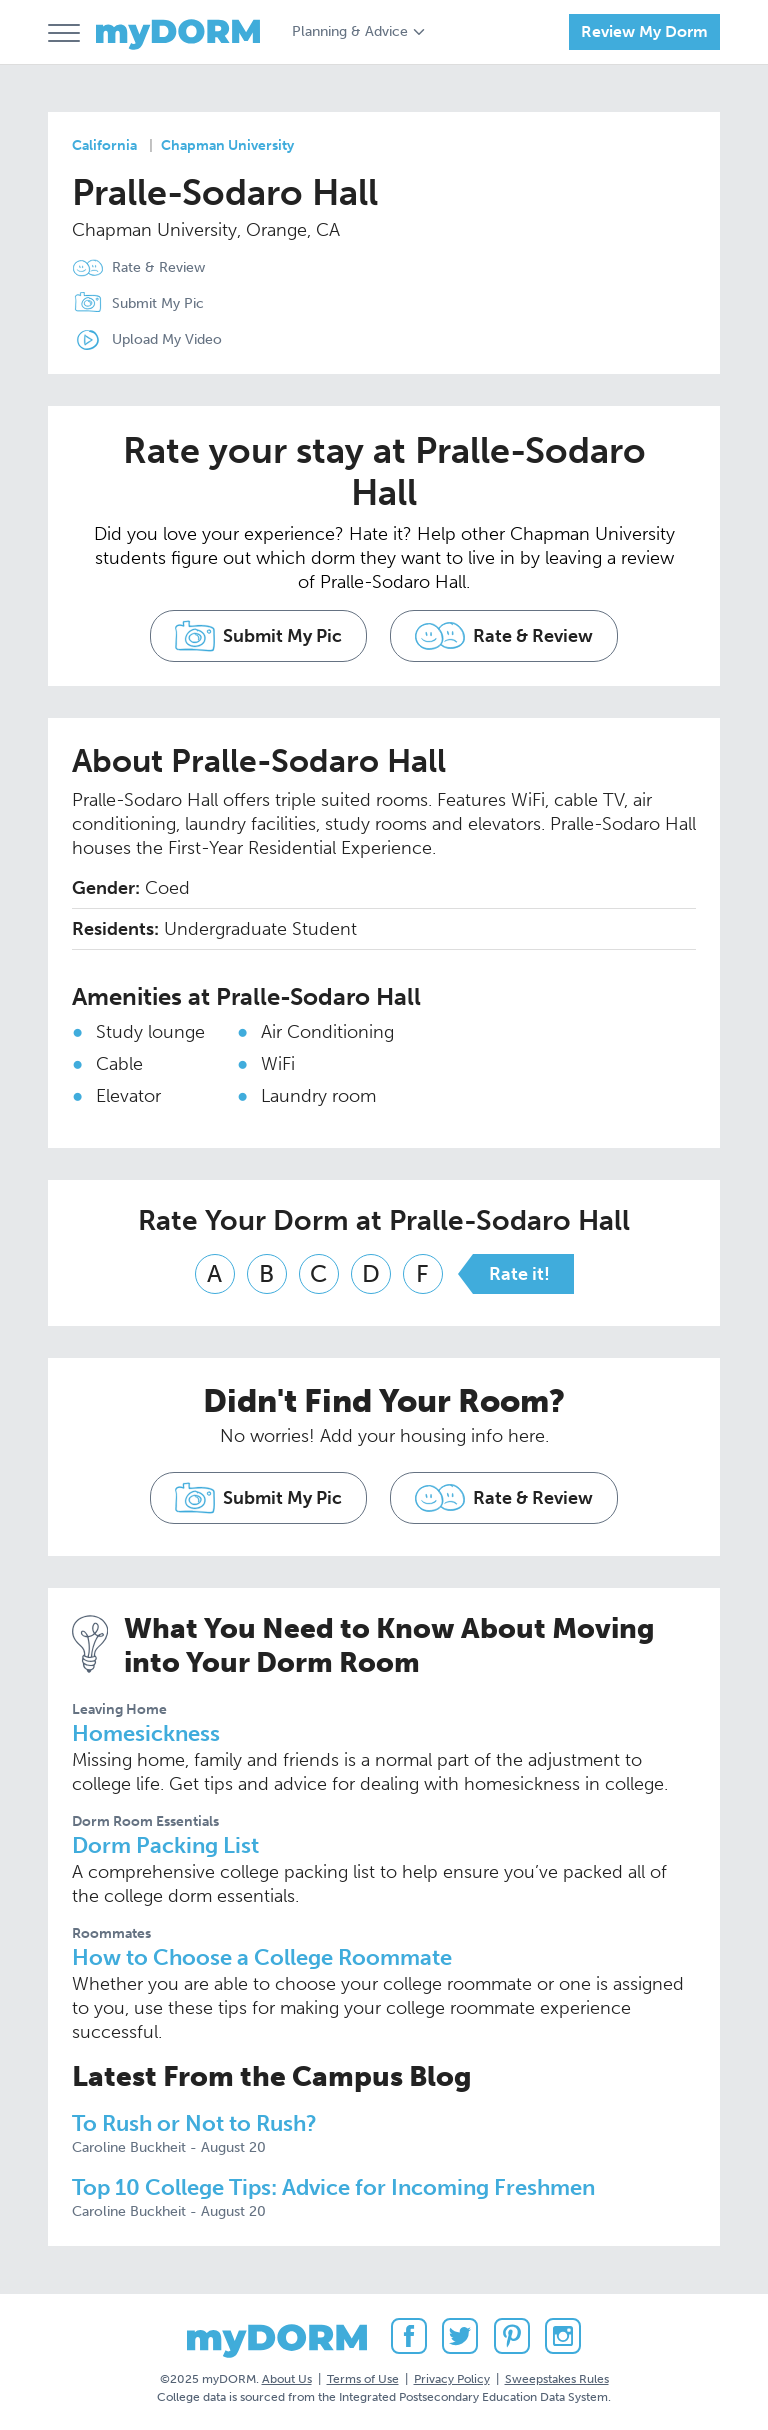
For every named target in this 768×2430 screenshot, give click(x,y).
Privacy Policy (452, 2379)
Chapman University (227, 145)
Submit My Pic (158, 303)
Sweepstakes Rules (557, 2379)
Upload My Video (167, 339)
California (104, 145)
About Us (287, 2379)
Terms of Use (363, 2379)
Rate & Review (158, 267)
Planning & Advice (350, 31)
